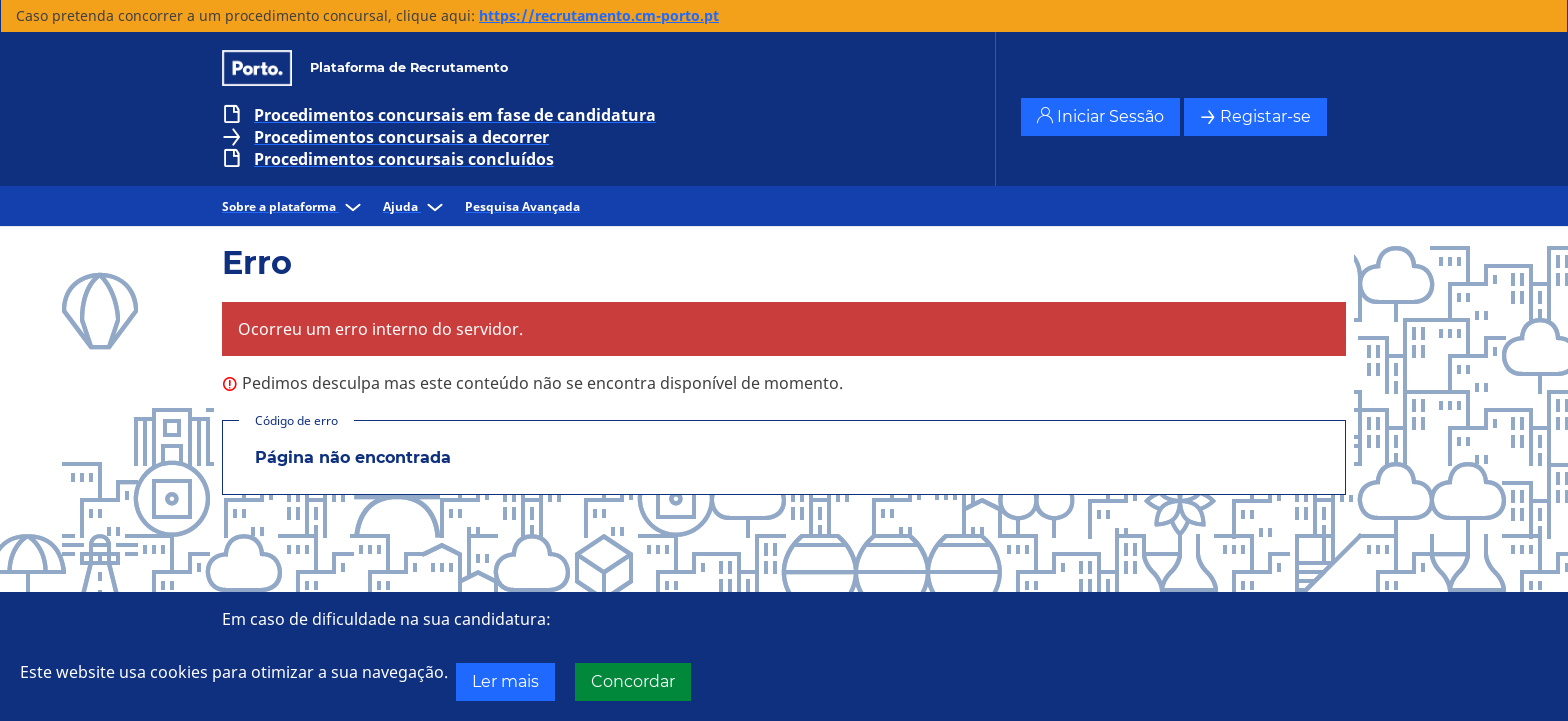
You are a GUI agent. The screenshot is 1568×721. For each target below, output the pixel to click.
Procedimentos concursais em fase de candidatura (455, 115)
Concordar (633, 681)
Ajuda (416, 206)
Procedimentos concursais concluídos (404, 159)
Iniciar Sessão (1100, 116)
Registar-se (1255, 116)
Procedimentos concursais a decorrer (401, 137)
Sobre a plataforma (294, 206)
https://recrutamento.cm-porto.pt (599, 15)
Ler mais (505, 681)
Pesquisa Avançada (522, 206)
